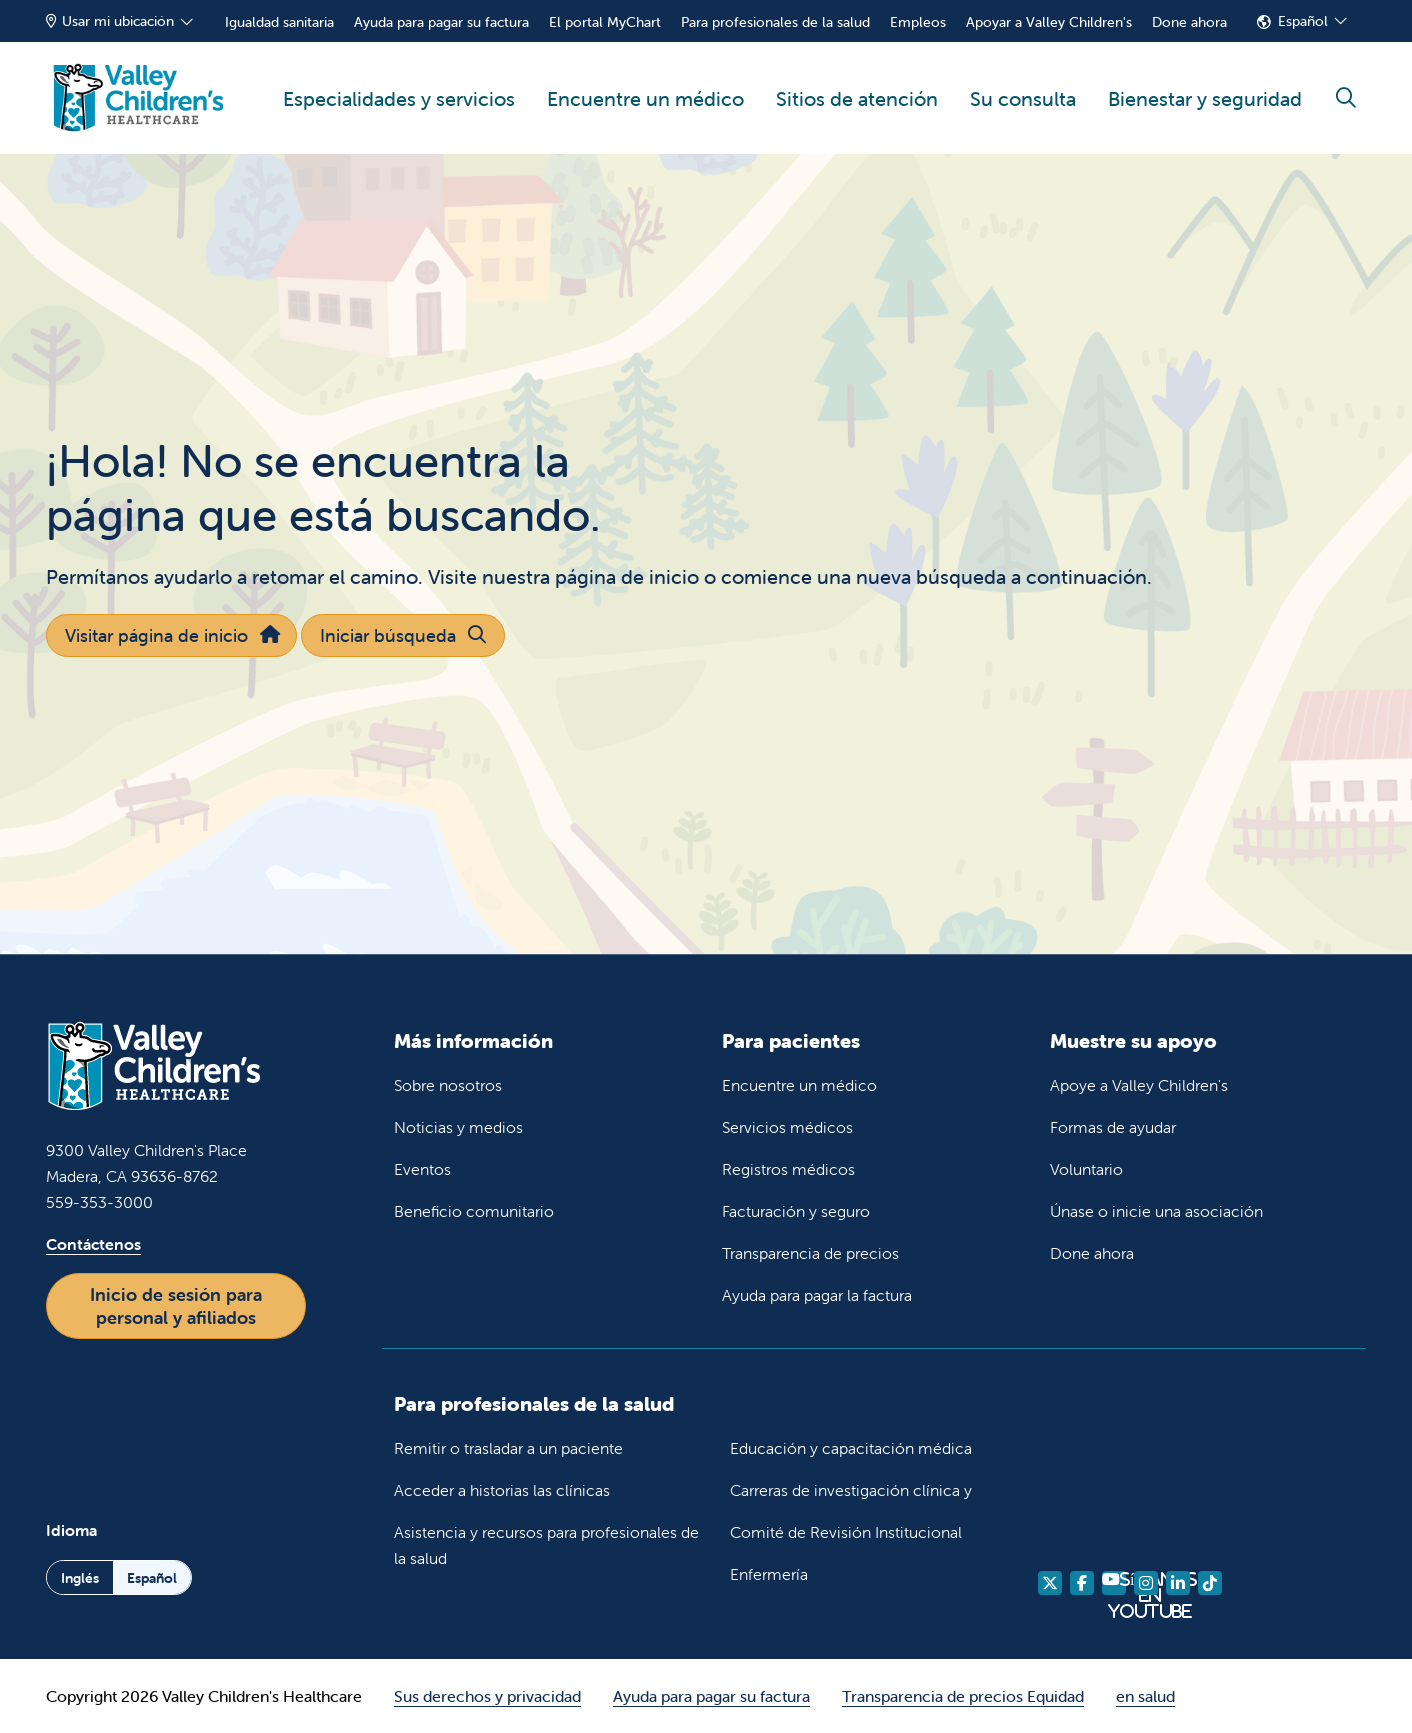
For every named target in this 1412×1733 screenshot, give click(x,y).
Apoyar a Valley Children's (1049, 22)
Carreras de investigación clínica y (851, 1490)
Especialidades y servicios (399, 76)
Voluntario (1086, 1169)
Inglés (80, 1578)
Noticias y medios (458, 1127)
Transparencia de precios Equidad (963, 1696)
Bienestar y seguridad (1205, 76)
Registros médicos (788, 1169)
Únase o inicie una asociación (1156, 1211)
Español (1303, 21)
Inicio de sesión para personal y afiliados (176, 1306)
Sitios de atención (857, 76)
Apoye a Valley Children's (1139, 1085)
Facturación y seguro (796, 1211)
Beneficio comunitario (474, 1211)
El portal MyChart (605, 22)
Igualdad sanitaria (279, 22)
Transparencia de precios (810, 1253)
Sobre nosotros (448, 1085)
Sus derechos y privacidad (487, 1696)
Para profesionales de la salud (775, 22)
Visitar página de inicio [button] (171, 635)
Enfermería (769, 1574)
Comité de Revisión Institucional (846, 1532)
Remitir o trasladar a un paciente (508, 1448)
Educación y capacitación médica (851, 1448)
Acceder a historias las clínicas (502, 1490)
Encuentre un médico (645, 76)
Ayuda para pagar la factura (817, 1295)
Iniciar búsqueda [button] (403, 635)
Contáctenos (93, 1244)
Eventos (422, 1169)
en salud (1145, 1696)
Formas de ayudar (1113, 1127)
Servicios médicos (787, 1127)
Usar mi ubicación (110, 21)
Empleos (918, 22)
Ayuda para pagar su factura (441, 22)
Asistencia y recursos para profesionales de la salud (546, 1545)
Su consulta (1023, 76)
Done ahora (1189, 22)
